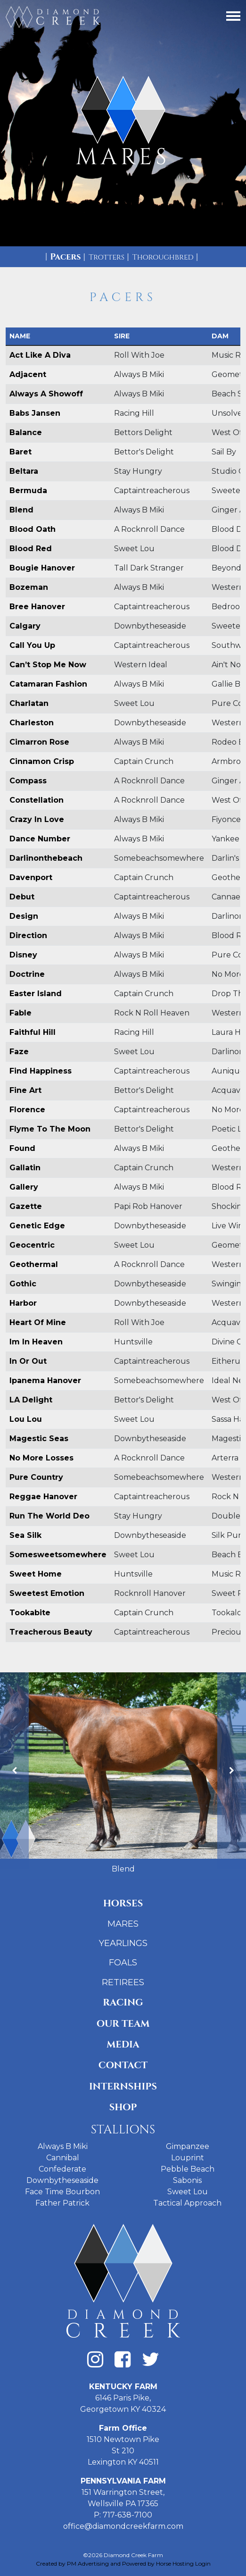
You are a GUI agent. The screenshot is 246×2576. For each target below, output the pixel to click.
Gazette (25, 1206)
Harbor (23, 1303)
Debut (21, 896)
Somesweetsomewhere (58, 1554)
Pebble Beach (187, 2169)
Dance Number (39, 838)
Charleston (31, 722)
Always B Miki (63, 2146)
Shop (123, 2107)
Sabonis (187, 2180)
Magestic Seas (38, 1438)
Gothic (22, 1283)
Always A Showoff (46, 393)
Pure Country (36, 1477)
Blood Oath (32, 529)
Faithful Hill (32, 1032)
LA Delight (30, 1399)
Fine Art (25, 1090)
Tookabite (29, 1612)
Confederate (62, 2169)
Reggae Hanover (43, 1496)
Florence (27, 1109)
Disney (23, 954)
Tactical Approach (187, 2202)
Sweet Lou (187, 2191)
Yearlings (123, 1943)
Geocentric (32, 1245)
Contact (123, 2065)
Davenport (30, 877)
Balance (25, 432)
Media (123, 2044)
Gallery (23, 1187)
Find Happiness (40, 1070)
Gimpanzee (187, 2146)
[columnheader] (58, 336)
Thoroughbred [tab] (163, 257)
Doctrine (27, 974)
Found (22, 1148)
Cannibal (62, 2157)
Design (23, 916)
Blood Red (30, 548)
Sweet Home (35, 1573)
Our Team (123, 2023)
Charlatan (29, 703)
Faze (19, 1051)
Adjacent (27, 374)
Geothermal (33, 1264)
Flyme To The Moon (49, 1128)
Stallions (123, 2130)
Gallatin (25, 1167)
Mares (123, 1924)
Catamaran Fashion (48, 684)
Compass (28, 780)
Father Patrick (62, 2202)
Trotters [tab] (106, 257)
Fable (20, 1012)
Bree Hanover (37, 606)
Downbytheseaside (62, 2180)
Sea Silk (25, 1535)
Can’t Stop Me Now (47, 664)
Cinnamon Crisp (41, 761)
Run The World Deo (49, 1515)
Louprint (187, 2157)
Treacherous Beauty (50, 1632)
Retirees (123, 1982)
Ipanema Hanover (45, 1380)
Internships (123, 2086)
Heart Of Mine (37, 1322)
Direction (28, 935)
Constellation (36, 800)
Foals (123, 1962)
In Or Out (28, 1361)
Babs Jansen (34, 413)
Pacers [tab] (65, 257)
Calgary (25, 625)
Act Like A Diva (40, 355)
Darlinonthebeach (45, 858)
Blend (21, 509)
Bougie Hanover (42, 567)
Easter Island (35, 993)
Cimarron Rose (39, 742)
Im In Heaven (36, 1341)
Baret (20, 451)
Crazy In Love (36, 819)
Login (203, 2563)
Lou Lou (25, 1419)
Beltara (23, 471)
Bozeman (28, 587)
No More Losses (41, 1457)
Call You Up (32, 645)
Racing (123, 2002)
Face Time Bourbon (62, 2191)
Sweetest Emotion (46, 1593)
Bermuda (28, 490)
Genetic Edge (37, 1225)
